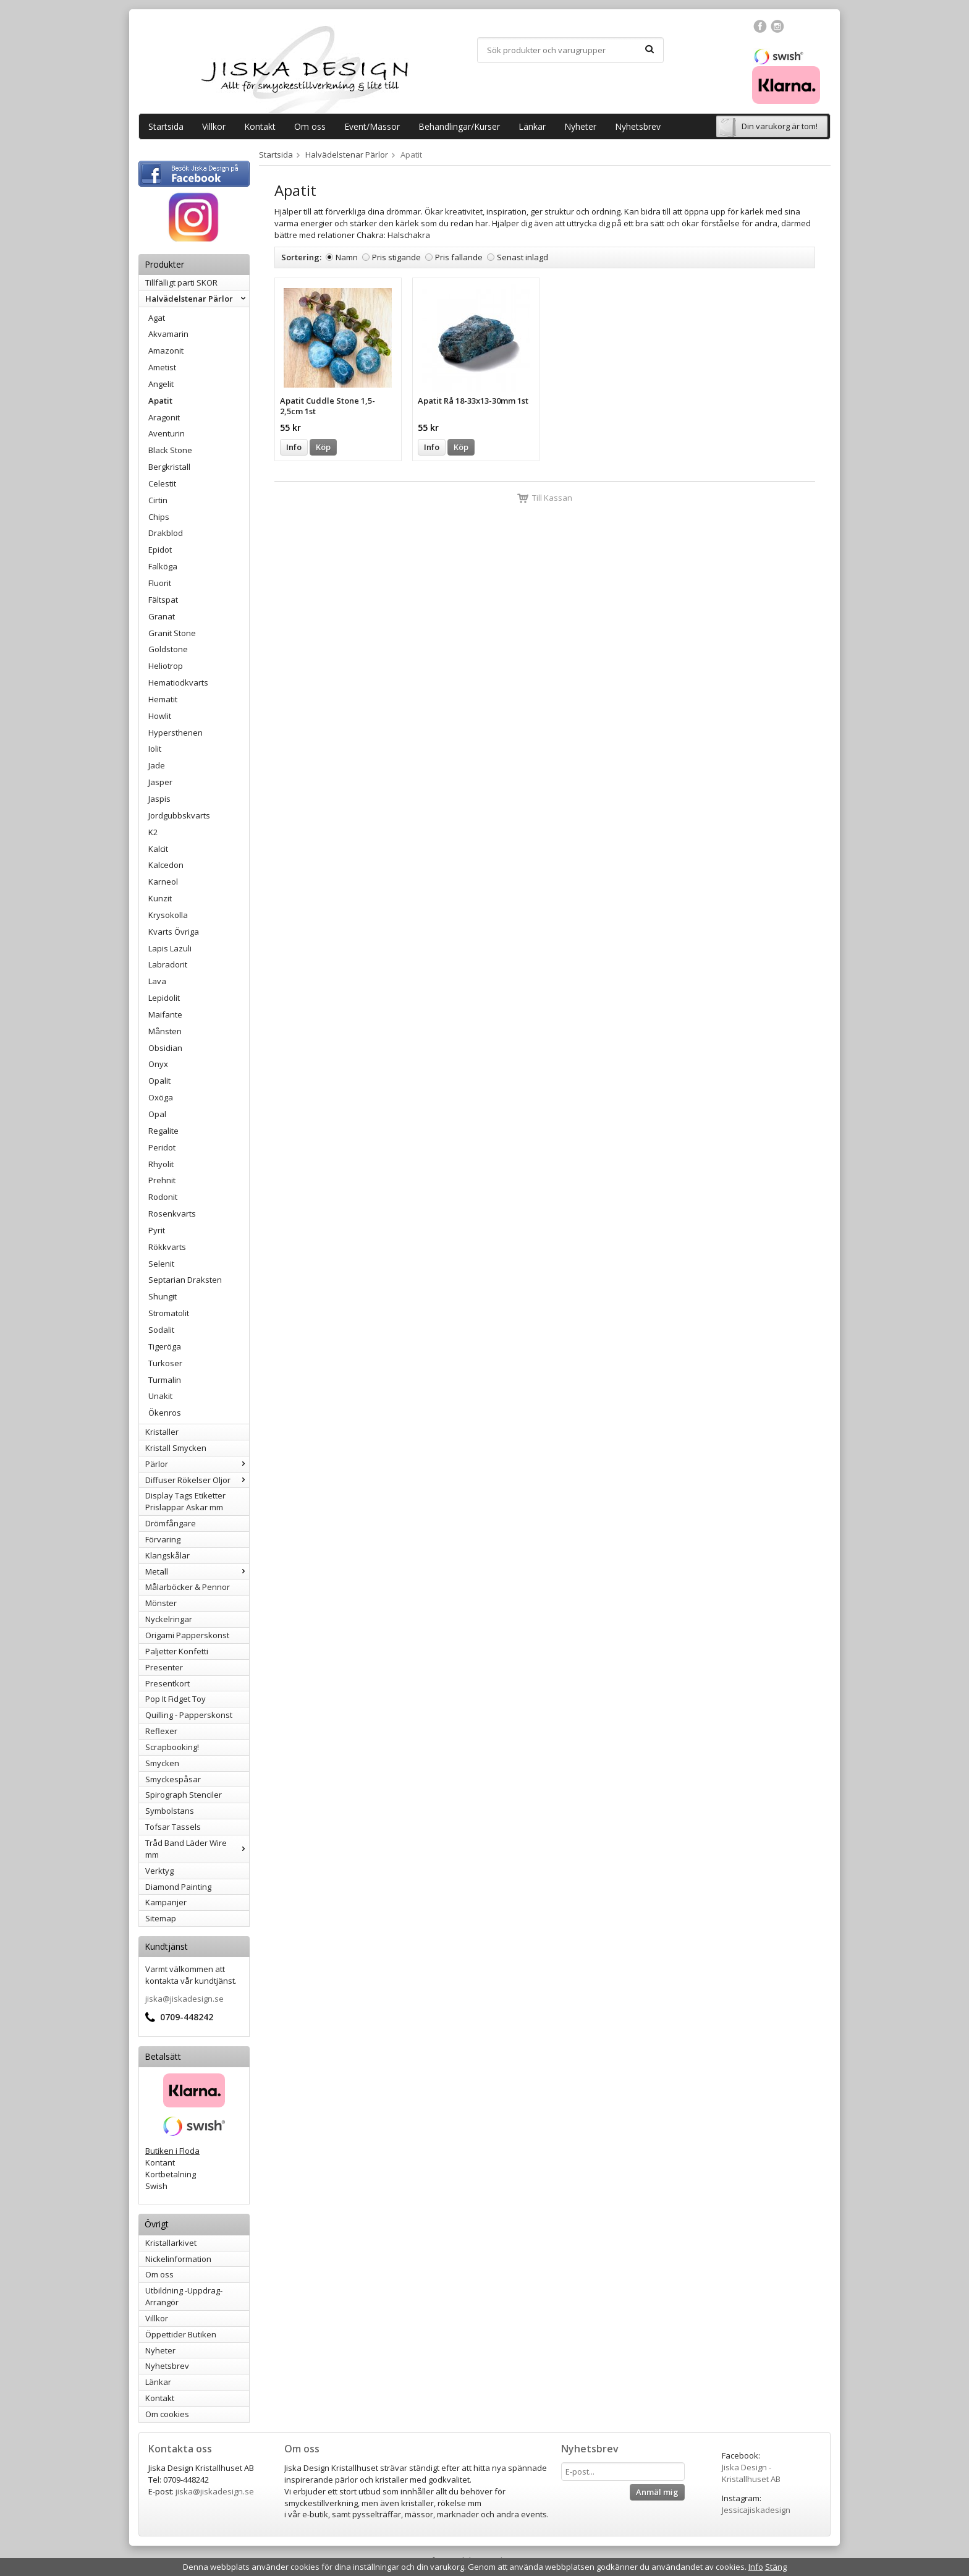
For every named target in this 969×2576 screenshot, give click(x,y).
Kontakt (260, 126)
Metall (197, 1571)
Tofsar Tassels (173, 1826)
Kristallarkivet (171, 2242)
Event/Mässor (372, 126)
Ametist (162, 367)
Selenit (161, 1263)
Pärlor (197, 1463)
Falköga (162, 566)
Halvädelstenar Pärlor (197, 298)
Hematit (162, 699)
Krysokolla (168, 914)
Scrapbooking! (172, 1747)
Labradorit (167, 964)
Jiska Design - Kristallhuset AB (751, 2473)
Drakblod (165, 532)
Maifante (165, 1014)
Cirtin (157, 500)
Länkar (532, 126)
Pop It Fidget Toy (175, 1698)
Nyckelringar (168, 1619)
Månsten (165, 1031)
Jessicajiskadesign (756, 2509)
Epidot (160, 549)
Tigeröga (164, 1346)
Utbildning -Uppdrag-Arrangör (183, 2296)
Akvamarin (168, 333)
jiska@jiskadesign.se (184, 1998)
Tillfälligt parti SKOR (181, 282)
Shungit (162, 1296)
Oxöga (160, 1097)
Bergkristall (169, 466)
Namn (347, 257)
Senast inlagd (522, 257)
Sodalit (161, 1329)
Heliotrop (165, 665)
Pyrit (156, 1230)
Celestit (162, 483)
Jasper (160, 782)
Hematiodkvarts (178, 682)
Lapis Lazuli (170, 948)
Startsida (166, 126)
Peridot (162, 1147)
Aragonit (164, 417)
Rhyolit (161, 1164)
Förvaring (162, 1539)
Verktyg (159, 1870)
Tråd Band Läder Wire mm (197, 1848)
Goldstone (168, 649)
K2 (153, 832)
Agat (156, 317)
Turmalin (164, 1379)
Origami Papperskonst (187, 1635)
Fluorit (159, 583)
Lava (157, 981)
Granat (161, 616)
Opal (157, 1114)
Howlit (159, 715)
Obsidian (165, 1047)
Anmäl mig (657, 2491)
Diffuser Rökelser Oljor (197, 1480)
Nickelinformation (178, 2258)
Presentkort (167, 1683)
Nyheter (580, 126)
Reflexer (161, 1730)
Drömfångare (170, 1523)
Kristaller (162, 1431)
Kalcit (158, 848)
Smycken (162, 1763)
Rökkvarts (167, 1246)
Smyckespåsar (173, 1779)
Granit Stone (172, 633)
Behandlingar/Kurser (459, 126)
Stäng (776, 2566)
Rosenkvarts (172, 1213)
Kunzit (160, 898)
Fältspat (163, 599)
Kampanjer (166, 1902)
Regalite (163, 1130)
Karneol (163, 881)
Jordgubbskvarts (179, 815)
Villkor (214, 126)
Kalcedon (166, 864)
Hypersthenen (175, 732)
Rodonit (162, 1196)
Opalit (159, 1080)
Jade (156, 765)
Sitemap (160, 1918)
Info (294, 447)
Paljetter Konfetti (176, 1651)
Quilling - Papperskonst (188, 1714)
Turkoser (165, 1363)
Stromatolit (168, 1313)
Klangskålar (167, 1555)
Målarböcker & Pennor (187, 1586)
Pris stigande (396, 257)
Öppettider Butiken (180, 2334)
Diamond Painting (178, 1886)
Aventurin (166, 433)
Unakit (160, 1395)
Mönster (161, 1603)
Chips (158, 516)
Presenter (164, 1667)
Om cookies (167, 2414)
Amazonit (166, 350)
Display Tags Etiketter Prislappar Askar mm (185, 1501)
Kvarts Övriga (173, 931)
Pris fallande (459, 257)
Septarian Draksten (185, 1279)
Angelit (161, 383)
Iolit (154, 748)
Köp (323, 447)
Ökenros (164, 1412)
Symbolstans (169, 1810)
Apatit (160, 400)
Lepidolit (164, 997)
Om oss (310, 126)
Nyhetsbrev (638, 126)
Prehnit (162, 1180)
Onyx (158, 1063)
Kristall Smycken (175, 1447)
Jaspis (159, 798)
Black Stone (170, 450)
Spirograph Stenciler (183, 1794)
